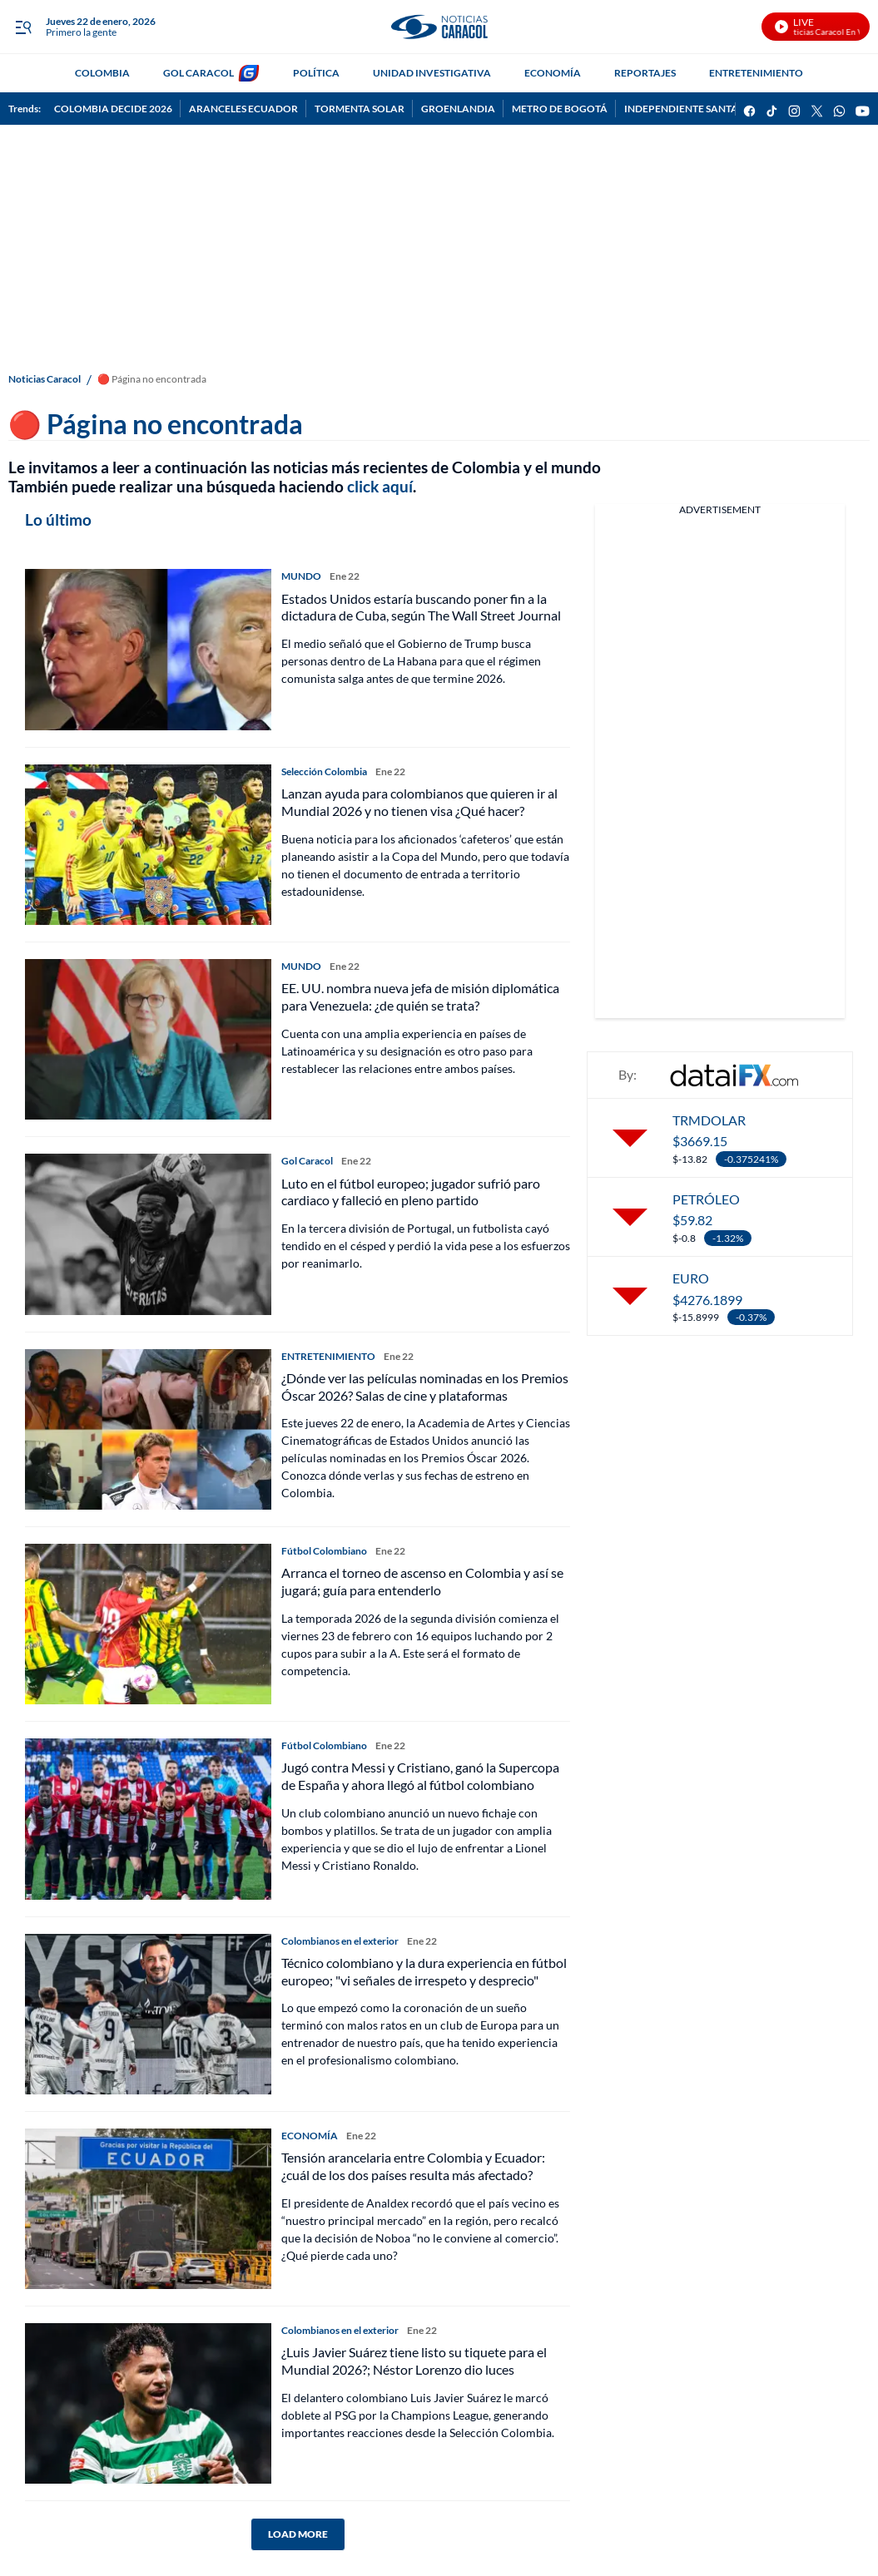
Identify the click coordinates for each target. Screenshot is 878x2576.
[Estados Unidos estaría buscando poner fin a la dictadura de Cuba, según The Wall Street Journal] (148, 649)
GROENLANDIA (458, 108)
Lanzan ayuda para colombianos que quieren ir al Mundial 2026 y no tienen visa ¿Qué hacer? (419, 801)
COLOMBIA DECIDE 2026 (113, 108)
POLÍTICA (316, 73)
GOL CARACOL (198, 73)
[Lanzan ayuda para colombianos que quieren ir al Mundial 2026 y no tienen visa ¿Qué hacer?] (148, 844)
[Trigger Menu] (22, 27)
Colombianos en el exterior (340, 1941)
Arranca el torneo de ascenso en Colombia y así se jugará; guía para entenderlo (422, 1581)
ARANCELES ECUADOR (243, 108)
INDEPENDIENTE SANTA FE (688, 108)
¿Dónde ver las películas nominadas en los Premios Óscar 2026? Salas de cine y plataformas (424, 1386)
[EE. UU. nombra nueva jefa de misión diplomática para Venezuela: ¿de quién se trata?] (148, 1039)
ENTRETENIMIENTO (756, 73)
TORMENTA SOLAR (359, 108)
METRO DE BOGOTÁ (560, 108)
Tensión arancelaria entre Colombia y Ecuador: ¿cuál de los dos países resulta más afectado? (413, 2166)
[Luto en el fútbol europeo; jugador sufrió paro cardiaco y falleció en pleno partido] (148, 1234)
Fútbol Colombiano (324, 1551)
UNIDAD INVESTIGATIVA (432, 73)
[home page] (439, 27)
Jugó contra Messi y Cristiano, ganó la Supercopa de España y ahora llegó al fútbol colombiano (420, 1775)
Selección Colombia (324, 771)
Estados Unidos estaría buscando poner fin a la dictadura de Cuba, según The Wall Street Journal (421, 607)
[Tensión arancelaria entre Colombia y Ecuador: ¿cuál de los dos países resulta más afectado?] (148, 2209)
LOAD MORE (298, 2534)
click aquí (380, 486)
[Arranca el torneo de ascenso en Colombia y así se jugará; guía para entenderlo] (148, 1624)
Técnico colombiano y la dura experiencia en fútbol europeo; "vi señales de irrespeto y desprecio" (424, 1971)
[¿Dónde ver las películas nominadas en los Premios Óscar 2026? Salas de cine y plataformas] (148, 1429)
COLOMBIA (102, 73)
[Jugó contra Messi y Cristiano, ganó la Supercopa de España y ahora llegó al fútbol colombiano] (148, 1818)
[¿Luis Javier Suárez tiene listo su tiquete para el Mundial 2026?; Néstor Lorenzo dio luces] (148, 2403)
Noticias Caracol (44, 379)
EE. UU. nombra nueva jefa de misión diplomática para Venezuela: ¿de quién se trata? (420, 996)
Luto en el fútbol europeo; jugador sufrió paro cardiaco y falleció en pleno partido (410, 1192)
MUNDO (301, 576)
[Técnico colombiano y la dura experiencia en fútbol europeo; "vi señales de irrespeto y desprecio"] (148, 2014)
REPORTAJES (645, 73)
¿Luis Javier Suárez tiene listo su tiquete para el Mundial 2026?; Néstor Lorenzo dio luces (414, 2360)
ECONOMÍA (552, 73)
